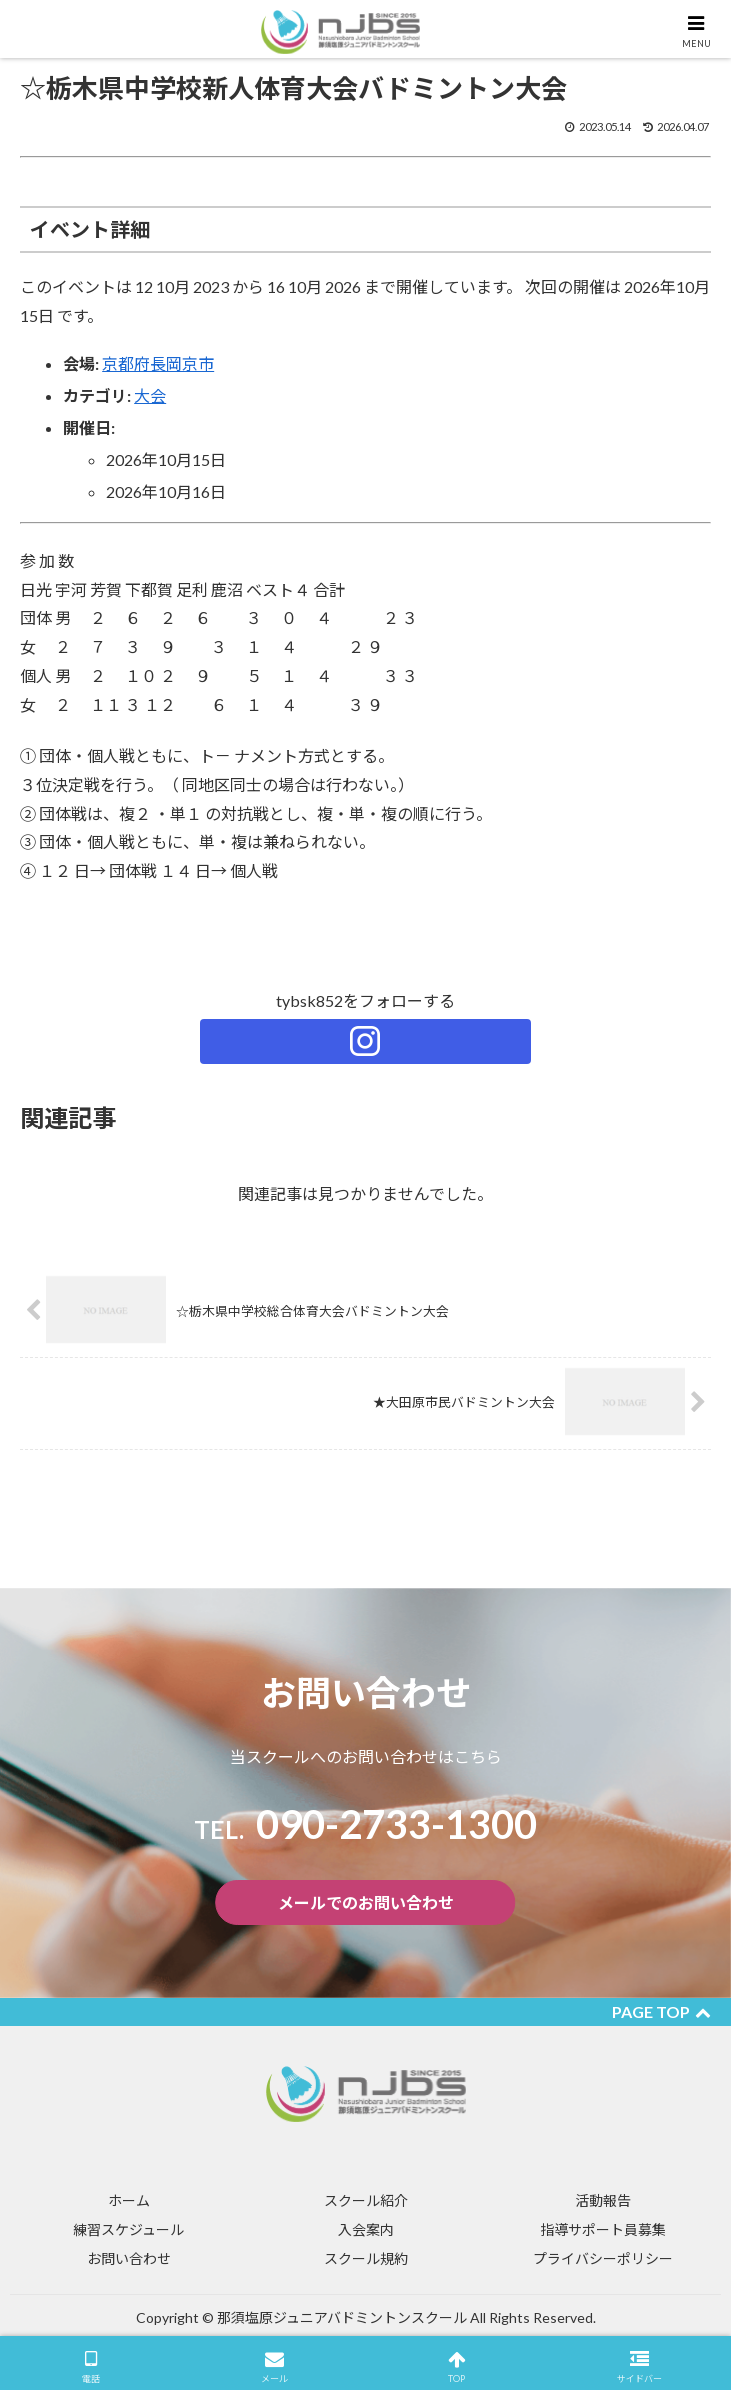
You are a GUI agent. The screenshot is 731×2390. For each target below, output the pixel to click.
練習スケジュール (128, 2229)
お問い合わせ (129, 2258)
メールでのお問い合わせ (366, 1902)
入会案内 (366, 2229)
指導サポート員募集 (603, 2229)
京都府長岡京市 (158, 363)
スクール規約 (366, 2258)
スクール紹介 (366, 2200)
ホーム (129, 2200)
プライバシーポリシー (603, 2258)
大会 (150, 395)
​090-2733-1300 (366, 1824)
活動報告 (603, 2200)
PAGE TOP (661, 2011)
